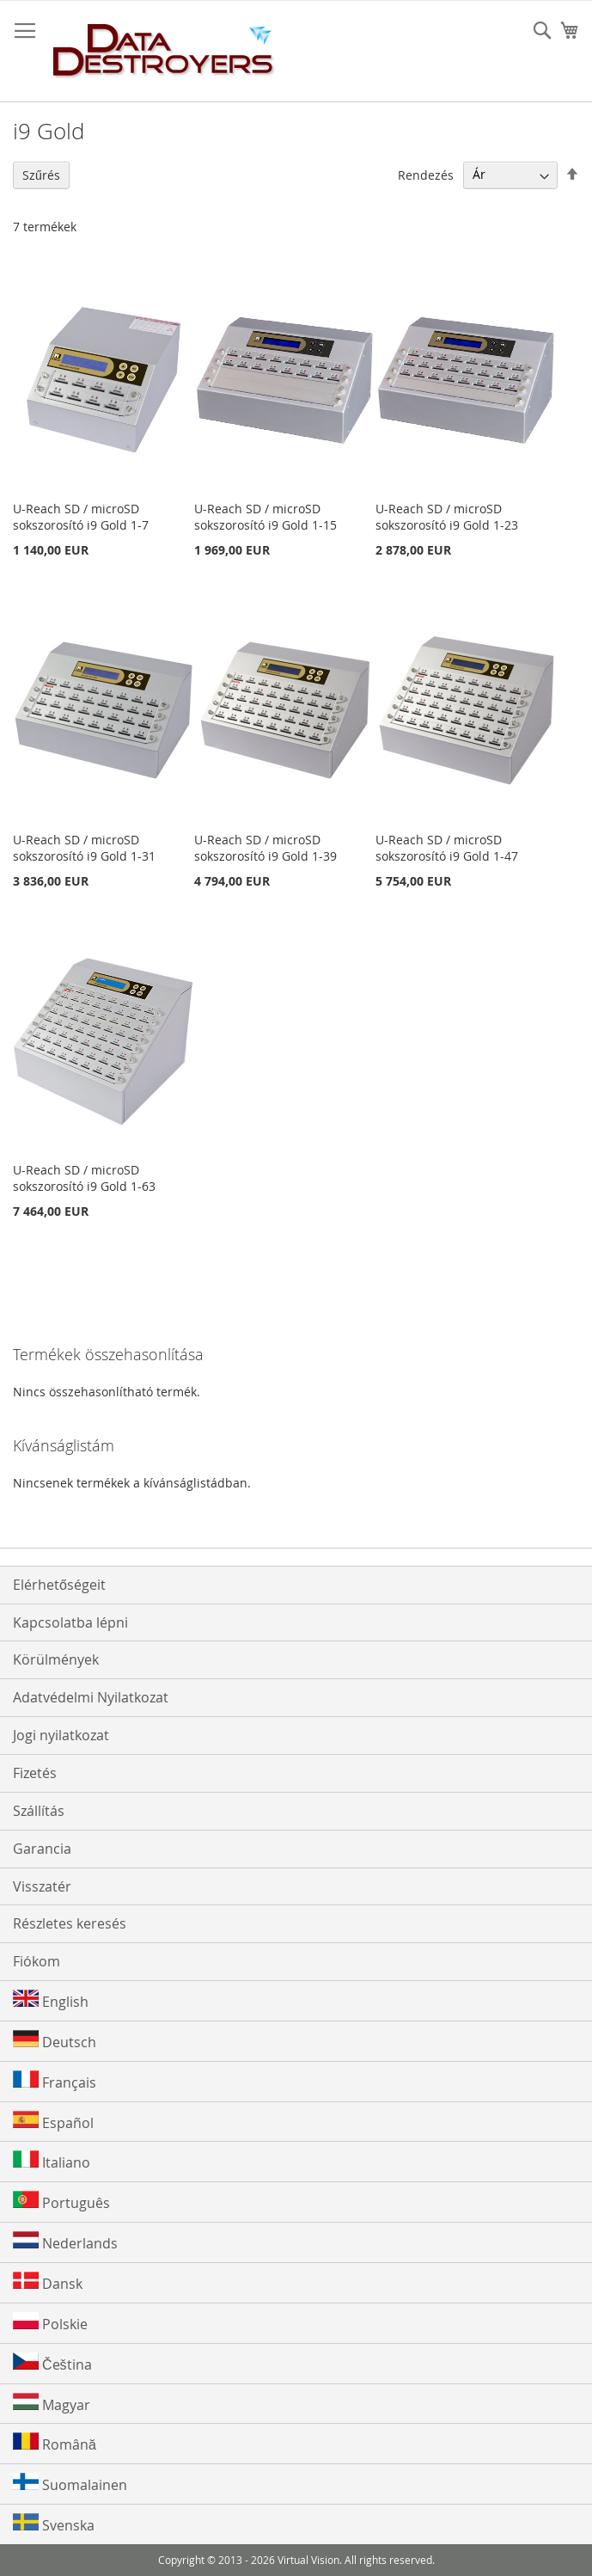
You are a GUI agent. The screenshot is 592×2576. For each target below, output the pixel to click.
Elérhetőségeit (59, 1584)
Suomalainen (70, 2483)
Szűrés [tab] (41, 175)
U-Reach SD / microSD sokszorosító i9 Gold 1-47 (446, 847)
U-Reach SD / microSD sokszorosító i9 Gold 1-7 (81, 516)
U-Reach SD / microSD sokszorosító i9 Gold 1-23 (446, 516)
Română (54, 2443)
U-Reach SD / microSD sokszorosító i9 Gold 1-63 (84, 1178)
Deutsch (54, 2041)
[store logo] (164, 51)
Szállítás (38, 1810)
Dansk (47, 2282)
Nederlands (65, 2242)
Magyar (51, 2403)
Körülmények (56, 1659)
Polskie (50, 2323)
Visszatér (42, 1886)
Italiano (51, 2161)
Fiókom (36, 1961)
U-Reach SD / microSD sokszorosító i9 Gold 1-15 (265, 516)
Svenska (54, 2524)
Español (53, 2121)
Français (54, 2081)
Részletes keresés (69, 1923)
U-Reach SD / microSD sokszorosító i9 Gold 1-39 (265, 847)
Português (61, 2201)
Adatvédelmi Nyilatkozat (90, 1697)
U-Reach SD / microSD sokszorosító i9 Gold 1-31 (84, 847)
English (50, 2000)
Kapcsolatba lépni (70, 1622)
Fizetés (35, 1772)
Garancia (42, 1848)
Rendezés (426, 174)
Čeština (52, 2363)
